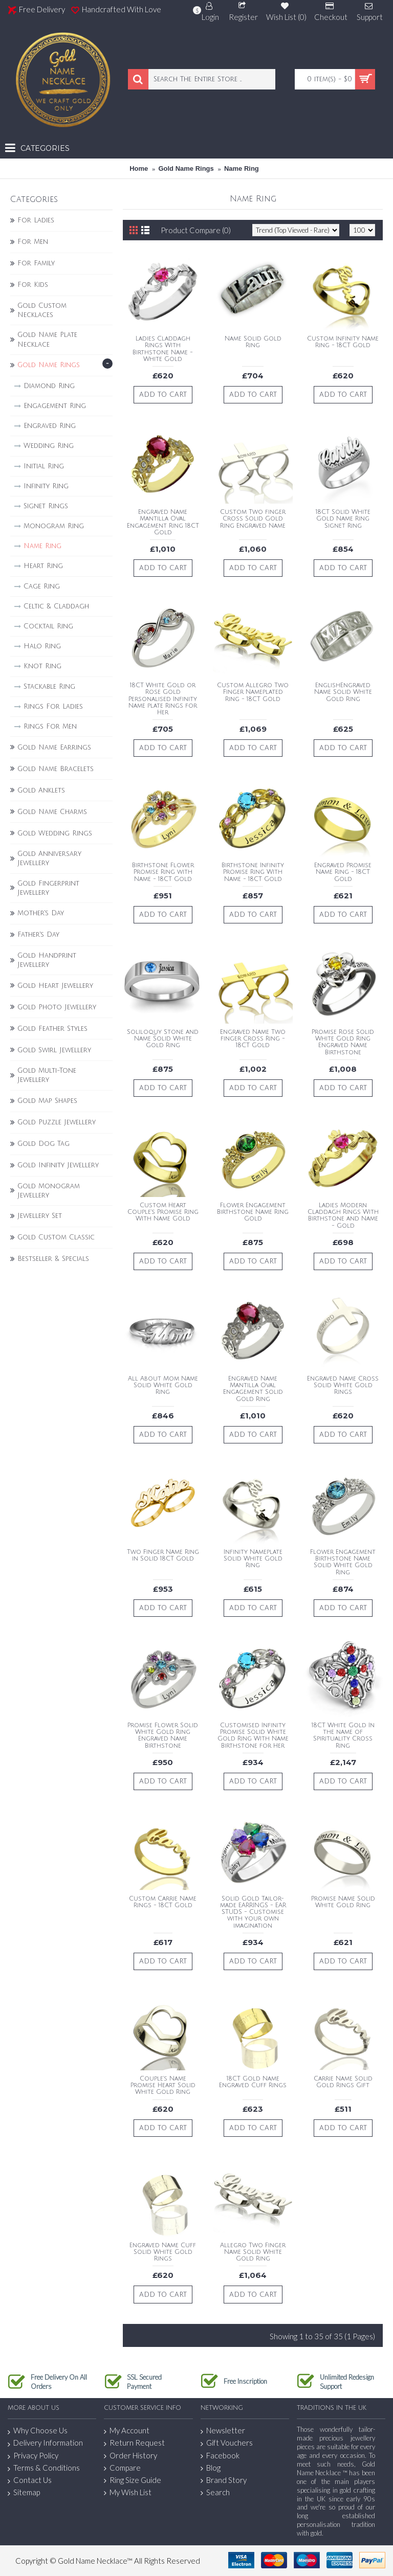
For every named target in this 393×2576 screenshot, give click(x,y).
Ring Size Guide (132, 2480)
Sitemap (24, 2493)
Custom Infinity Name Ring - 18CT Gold (343, 342)
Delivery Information (45, 2443)
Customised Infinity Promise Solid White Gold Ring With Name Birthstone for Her (253, 1735)
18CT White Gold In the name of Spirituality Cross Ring (343, 1735)
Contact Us (30, 2480)
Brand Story (224, 2480)
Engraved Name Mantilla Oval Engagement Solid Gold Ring (253, 1389)
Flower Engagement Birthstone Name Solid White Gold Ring (343, 1562)
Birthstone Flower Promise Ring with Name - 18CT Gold (163, 872)
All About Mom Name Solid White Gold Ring (163, 1385)
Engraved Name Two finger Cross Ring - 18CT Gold (253, 1039)
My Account (126, 2430)
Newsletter (223, 2430)
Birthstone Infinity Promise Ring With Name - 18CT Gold (253, 872)
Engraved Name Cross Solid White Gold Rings (343, 1385)
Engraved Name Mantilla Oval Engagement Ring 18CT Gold (163, 522)
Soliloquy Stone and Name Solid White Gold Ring (163, 1039)
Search (215, 2492)
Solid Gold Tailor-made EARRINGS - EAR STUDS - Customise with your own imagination (253, 1912)
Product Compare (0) (196, 230)
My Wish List (127, 2492)
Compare (122, 2468)
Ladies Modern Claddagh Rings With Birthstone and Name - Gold (343, 1215)
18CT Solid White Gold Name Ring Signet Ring (343, 519)
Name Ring (241, 168)
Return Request (134, 2443)
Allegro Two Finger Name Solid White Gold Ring (253, 2252)
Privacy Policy (33, 2456)
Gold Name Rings (185, 168)
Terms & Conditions (44, 2468)
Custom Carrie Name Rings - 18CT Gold (162, 1902)
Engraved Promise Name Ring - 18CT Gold (343, 872)
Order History (130, 2455)
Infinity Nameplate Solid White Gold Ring (253, 1559)
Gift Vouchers (227, 2443)
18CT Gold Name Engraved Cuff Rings (253, 2082)
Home (138, 168)
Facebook (220, 2455)
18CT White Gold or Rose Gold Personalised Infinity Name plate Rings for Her (162, 699)
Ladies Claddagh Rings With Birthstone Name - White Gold (163, 349)
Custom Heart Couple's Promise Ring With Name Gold (163, 1212)
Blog (211, 2468)
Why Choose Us (38, 2431)
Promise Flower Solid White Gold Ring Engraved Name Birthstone (162, 1735)
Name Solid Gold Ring (253, 342)
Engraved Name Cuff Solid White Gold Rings (162, 2252)
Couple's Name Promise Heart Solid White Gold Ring (162, 2085)
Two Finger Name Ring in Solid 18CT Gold (163, 1555)
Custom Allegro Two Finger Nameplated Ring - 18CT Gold (253, 692)
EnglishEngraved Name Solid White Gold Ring (343, 692)
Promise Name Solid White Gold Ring (343, 1902)
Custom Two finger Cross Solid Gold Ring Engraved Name (253, 519)
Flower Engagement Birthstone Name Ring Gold (253, 1212)
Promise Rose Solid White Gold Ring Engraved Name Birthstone (343, 1042)
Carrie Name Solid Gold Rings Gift (343, 2082)
